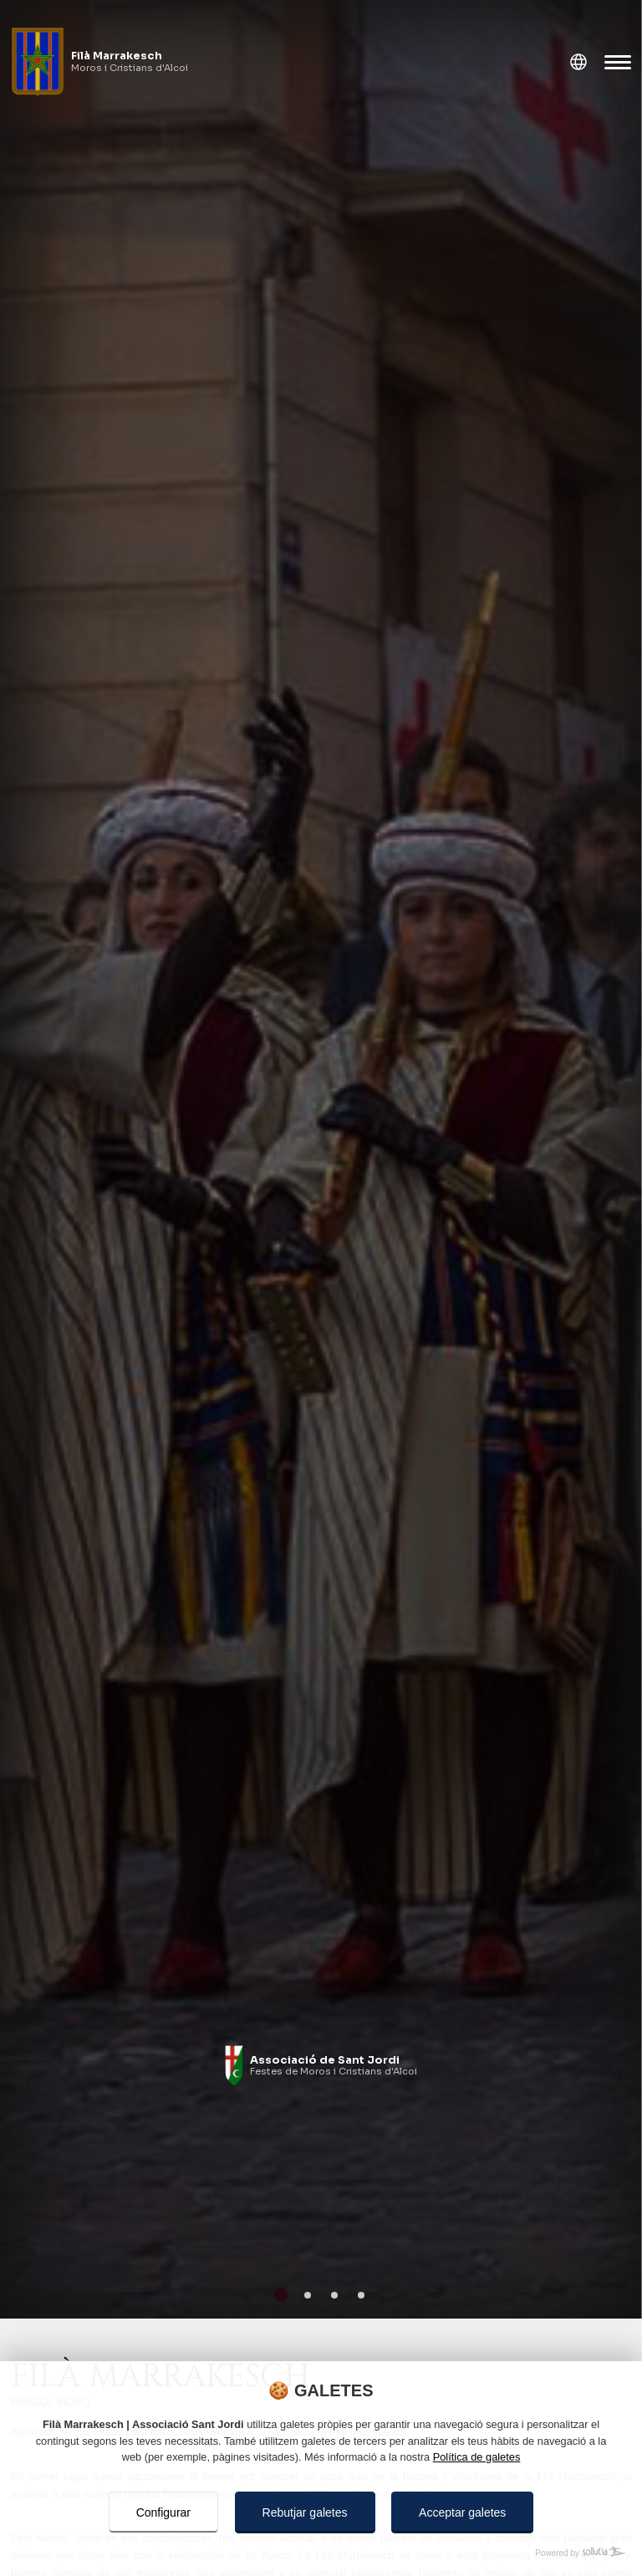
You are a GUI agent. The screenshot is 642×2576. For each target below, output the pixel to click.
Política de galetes (477, 2457)
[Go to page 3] (334, 2295)
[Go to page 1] (281, 2295)
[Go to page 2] (307, 2295)
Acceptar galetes (462, 2512)
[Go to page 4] (361, 2295)
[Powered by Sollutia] (321, 2553)
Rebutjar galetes (305, 2512)
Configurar (163, 2512)
